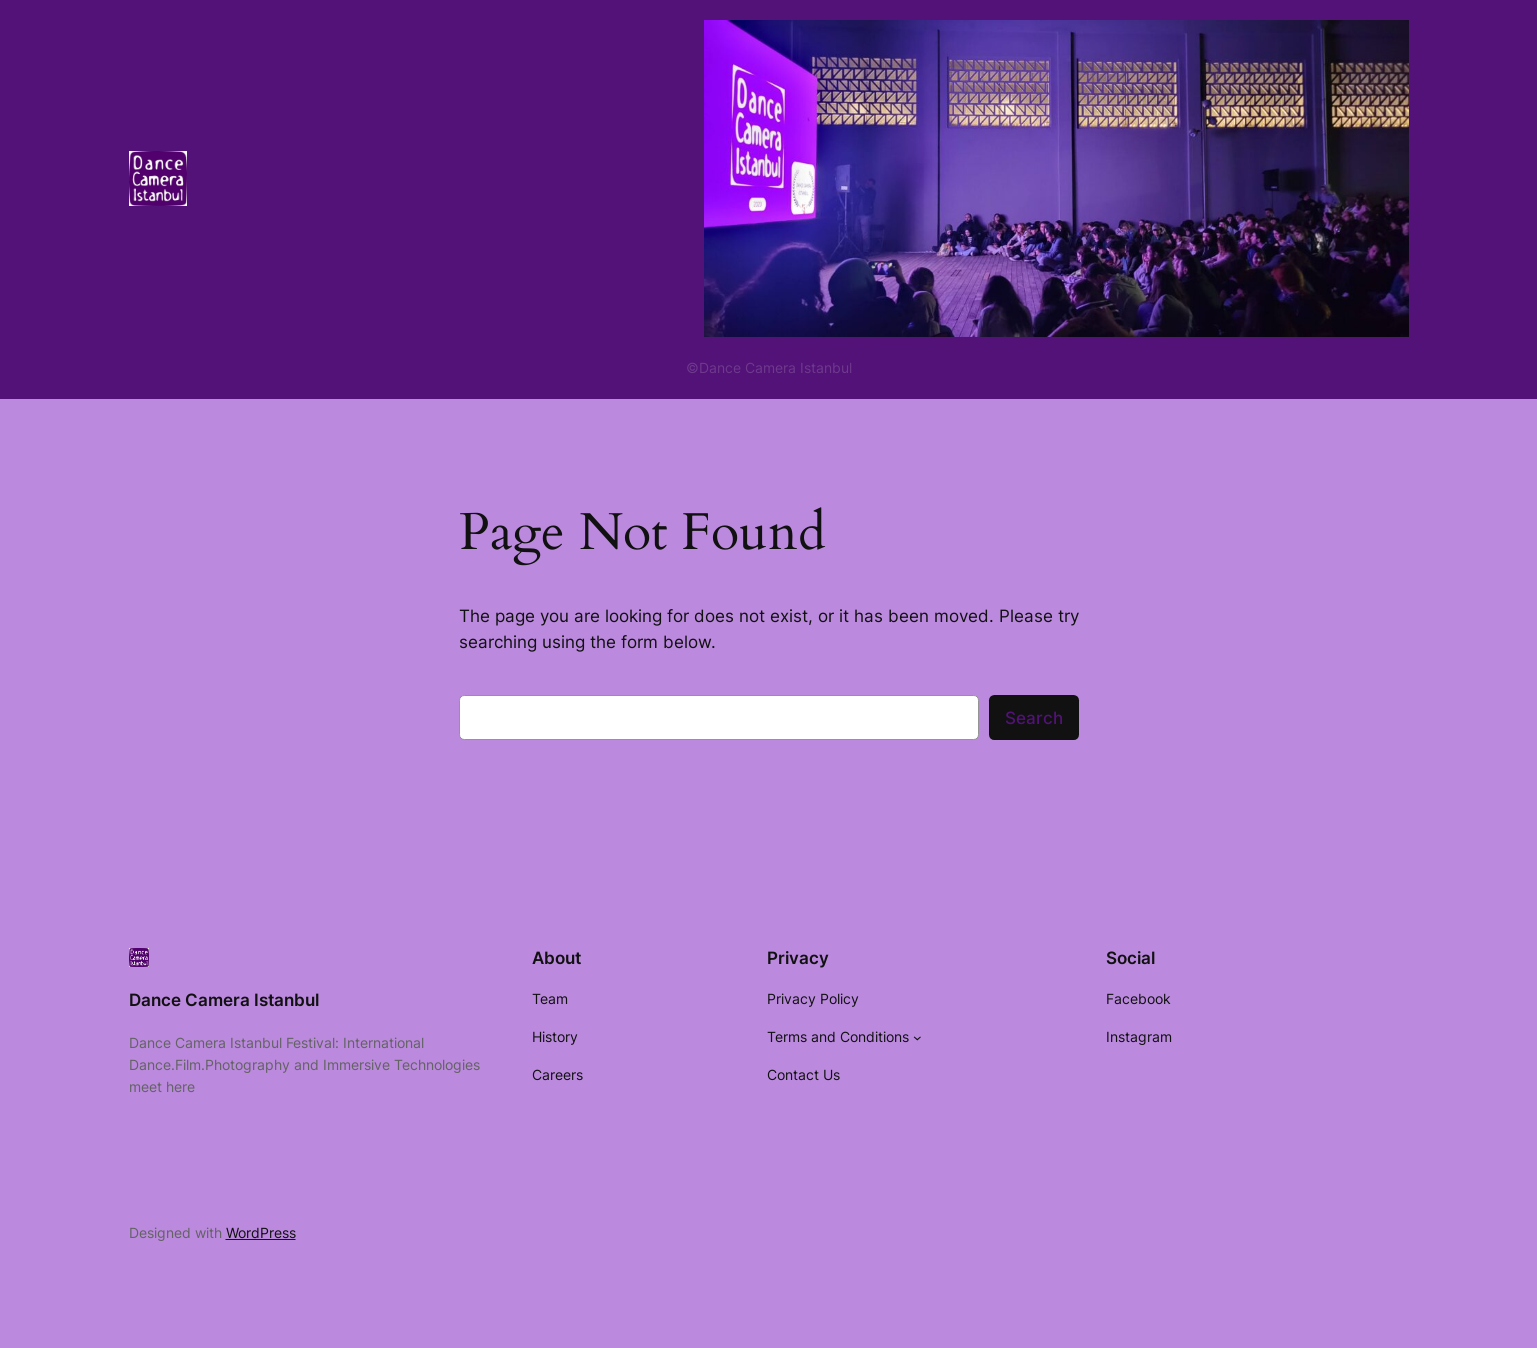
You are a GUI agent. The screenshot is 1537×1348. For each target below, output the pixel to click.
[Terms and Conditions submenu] (917, 1037)
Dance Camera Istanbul (224, 1000)
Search (1034, 718)
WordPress (261, 1232)
